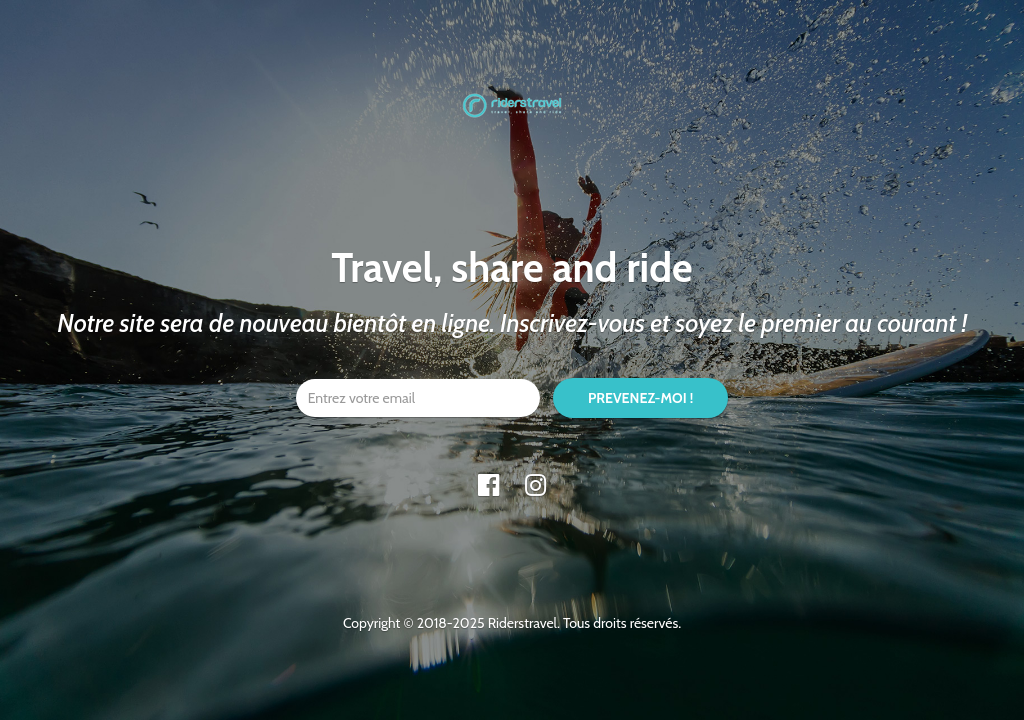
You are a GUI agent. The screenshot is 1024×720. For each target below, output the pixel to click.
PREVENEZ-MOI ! (640, 398)
